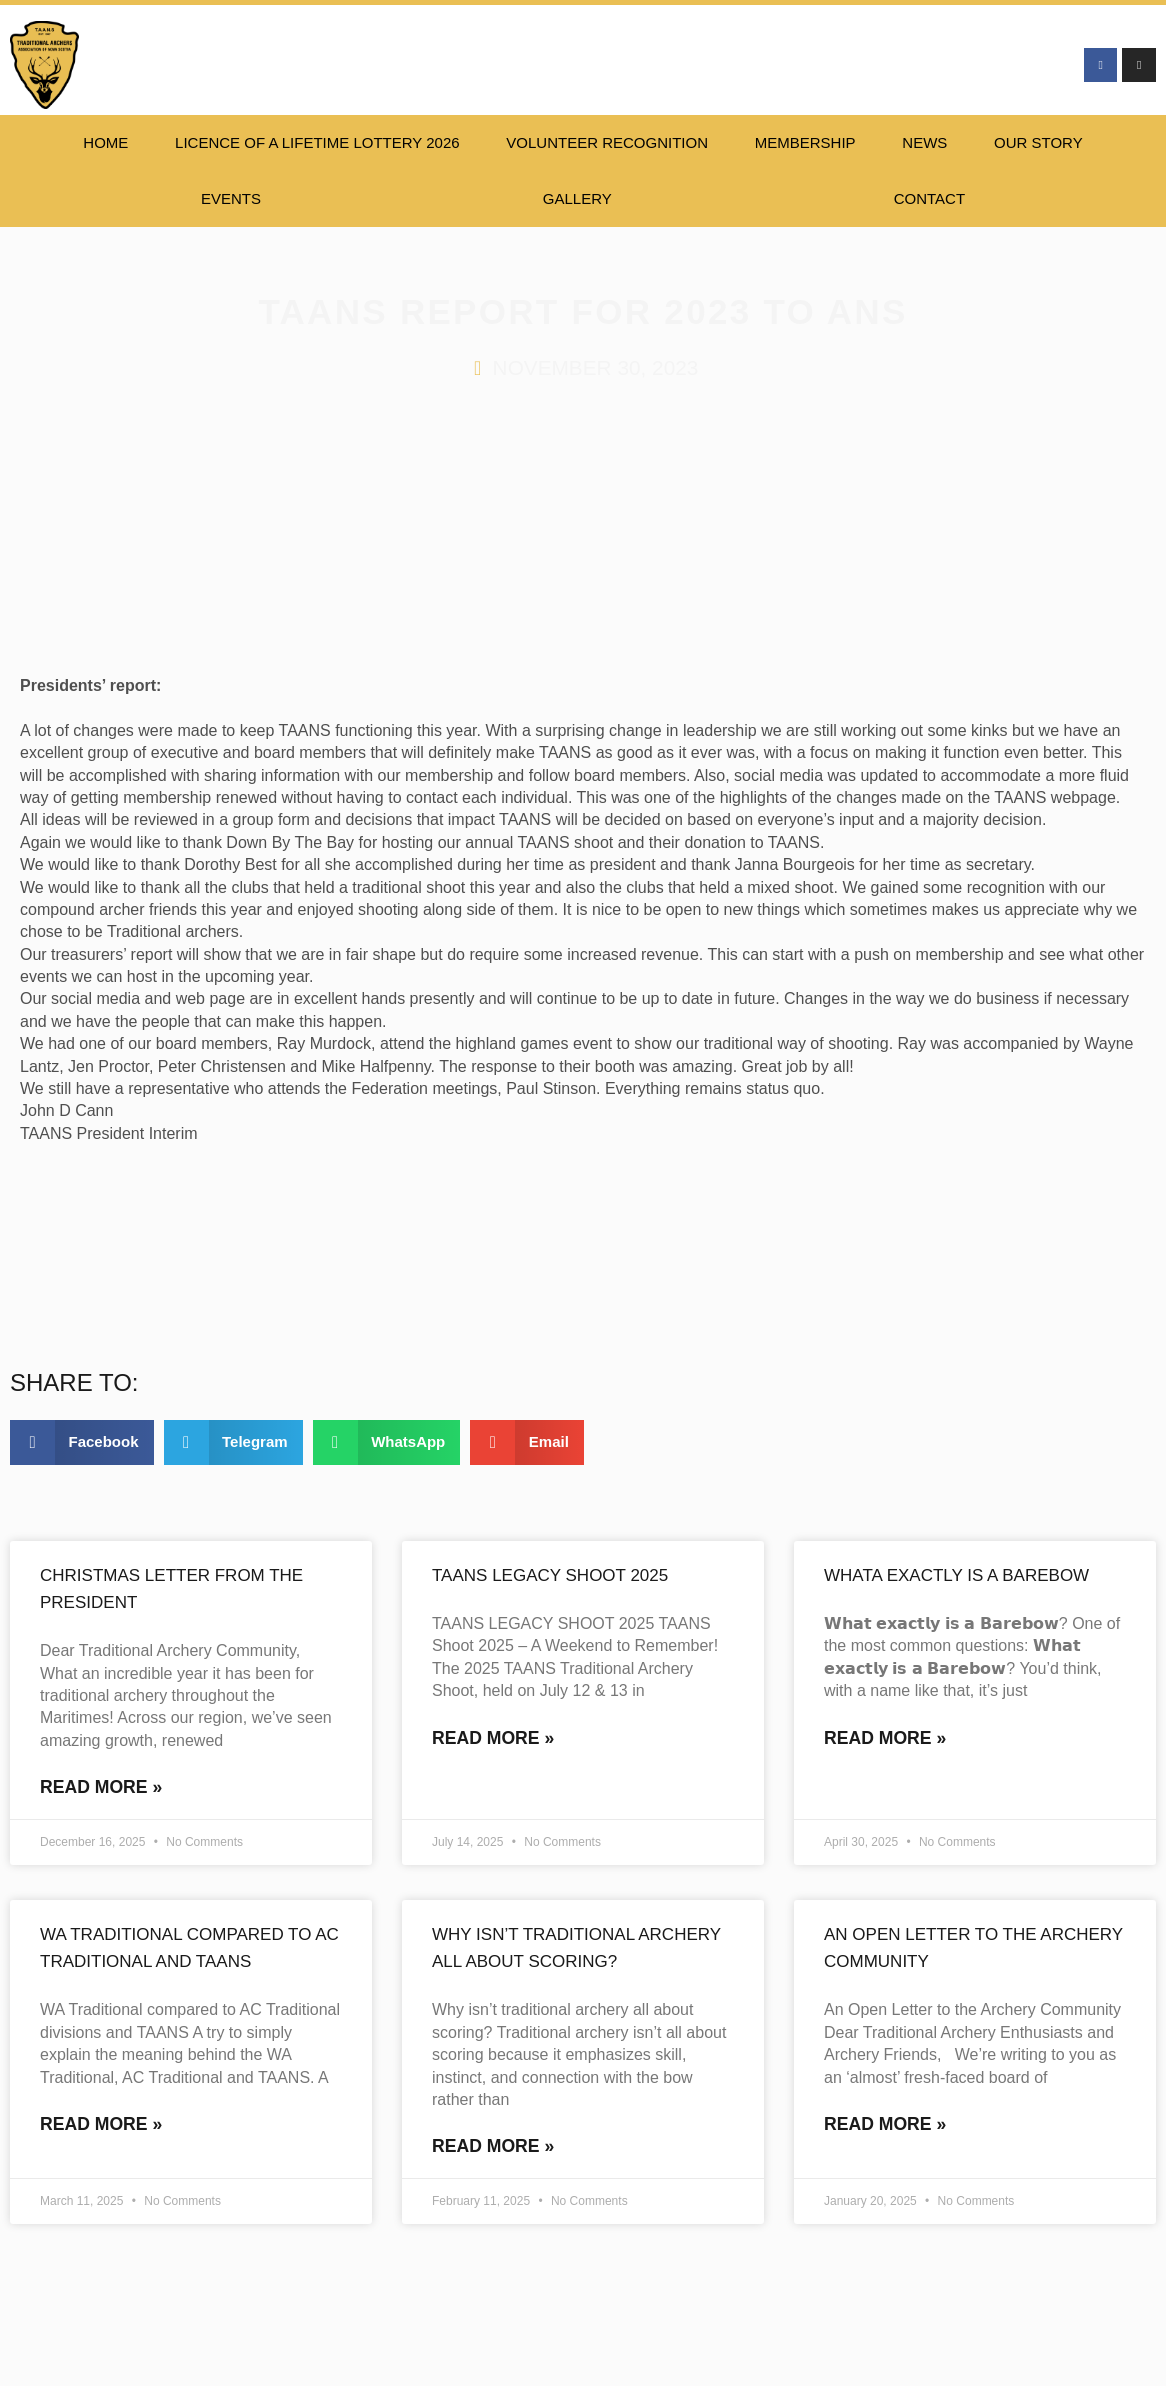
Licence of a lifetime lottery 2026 (317, 142)
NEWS (924, 142)
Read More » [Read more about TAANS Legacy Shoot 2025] (493, 1739)
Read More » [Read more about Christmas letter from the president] (101, 1788)
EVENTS (231, 198)
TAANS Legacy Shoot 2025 (550, 1575)
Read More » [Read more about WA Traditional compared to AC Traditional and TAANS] (101, 2126)
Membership (805, 142)
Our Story (1038, 142)
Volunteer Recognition (607, 142)
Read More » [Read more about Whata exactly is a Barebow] (885, 1739)
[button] (82, 1442)
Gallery (577, 198)
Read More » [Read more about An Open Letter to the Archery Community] (885, 2126)
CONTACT (929, 198)
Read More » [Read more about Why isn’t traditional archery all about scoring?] (493, 2148)
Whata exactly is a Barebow (956, 1575)
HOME (105, 142)
